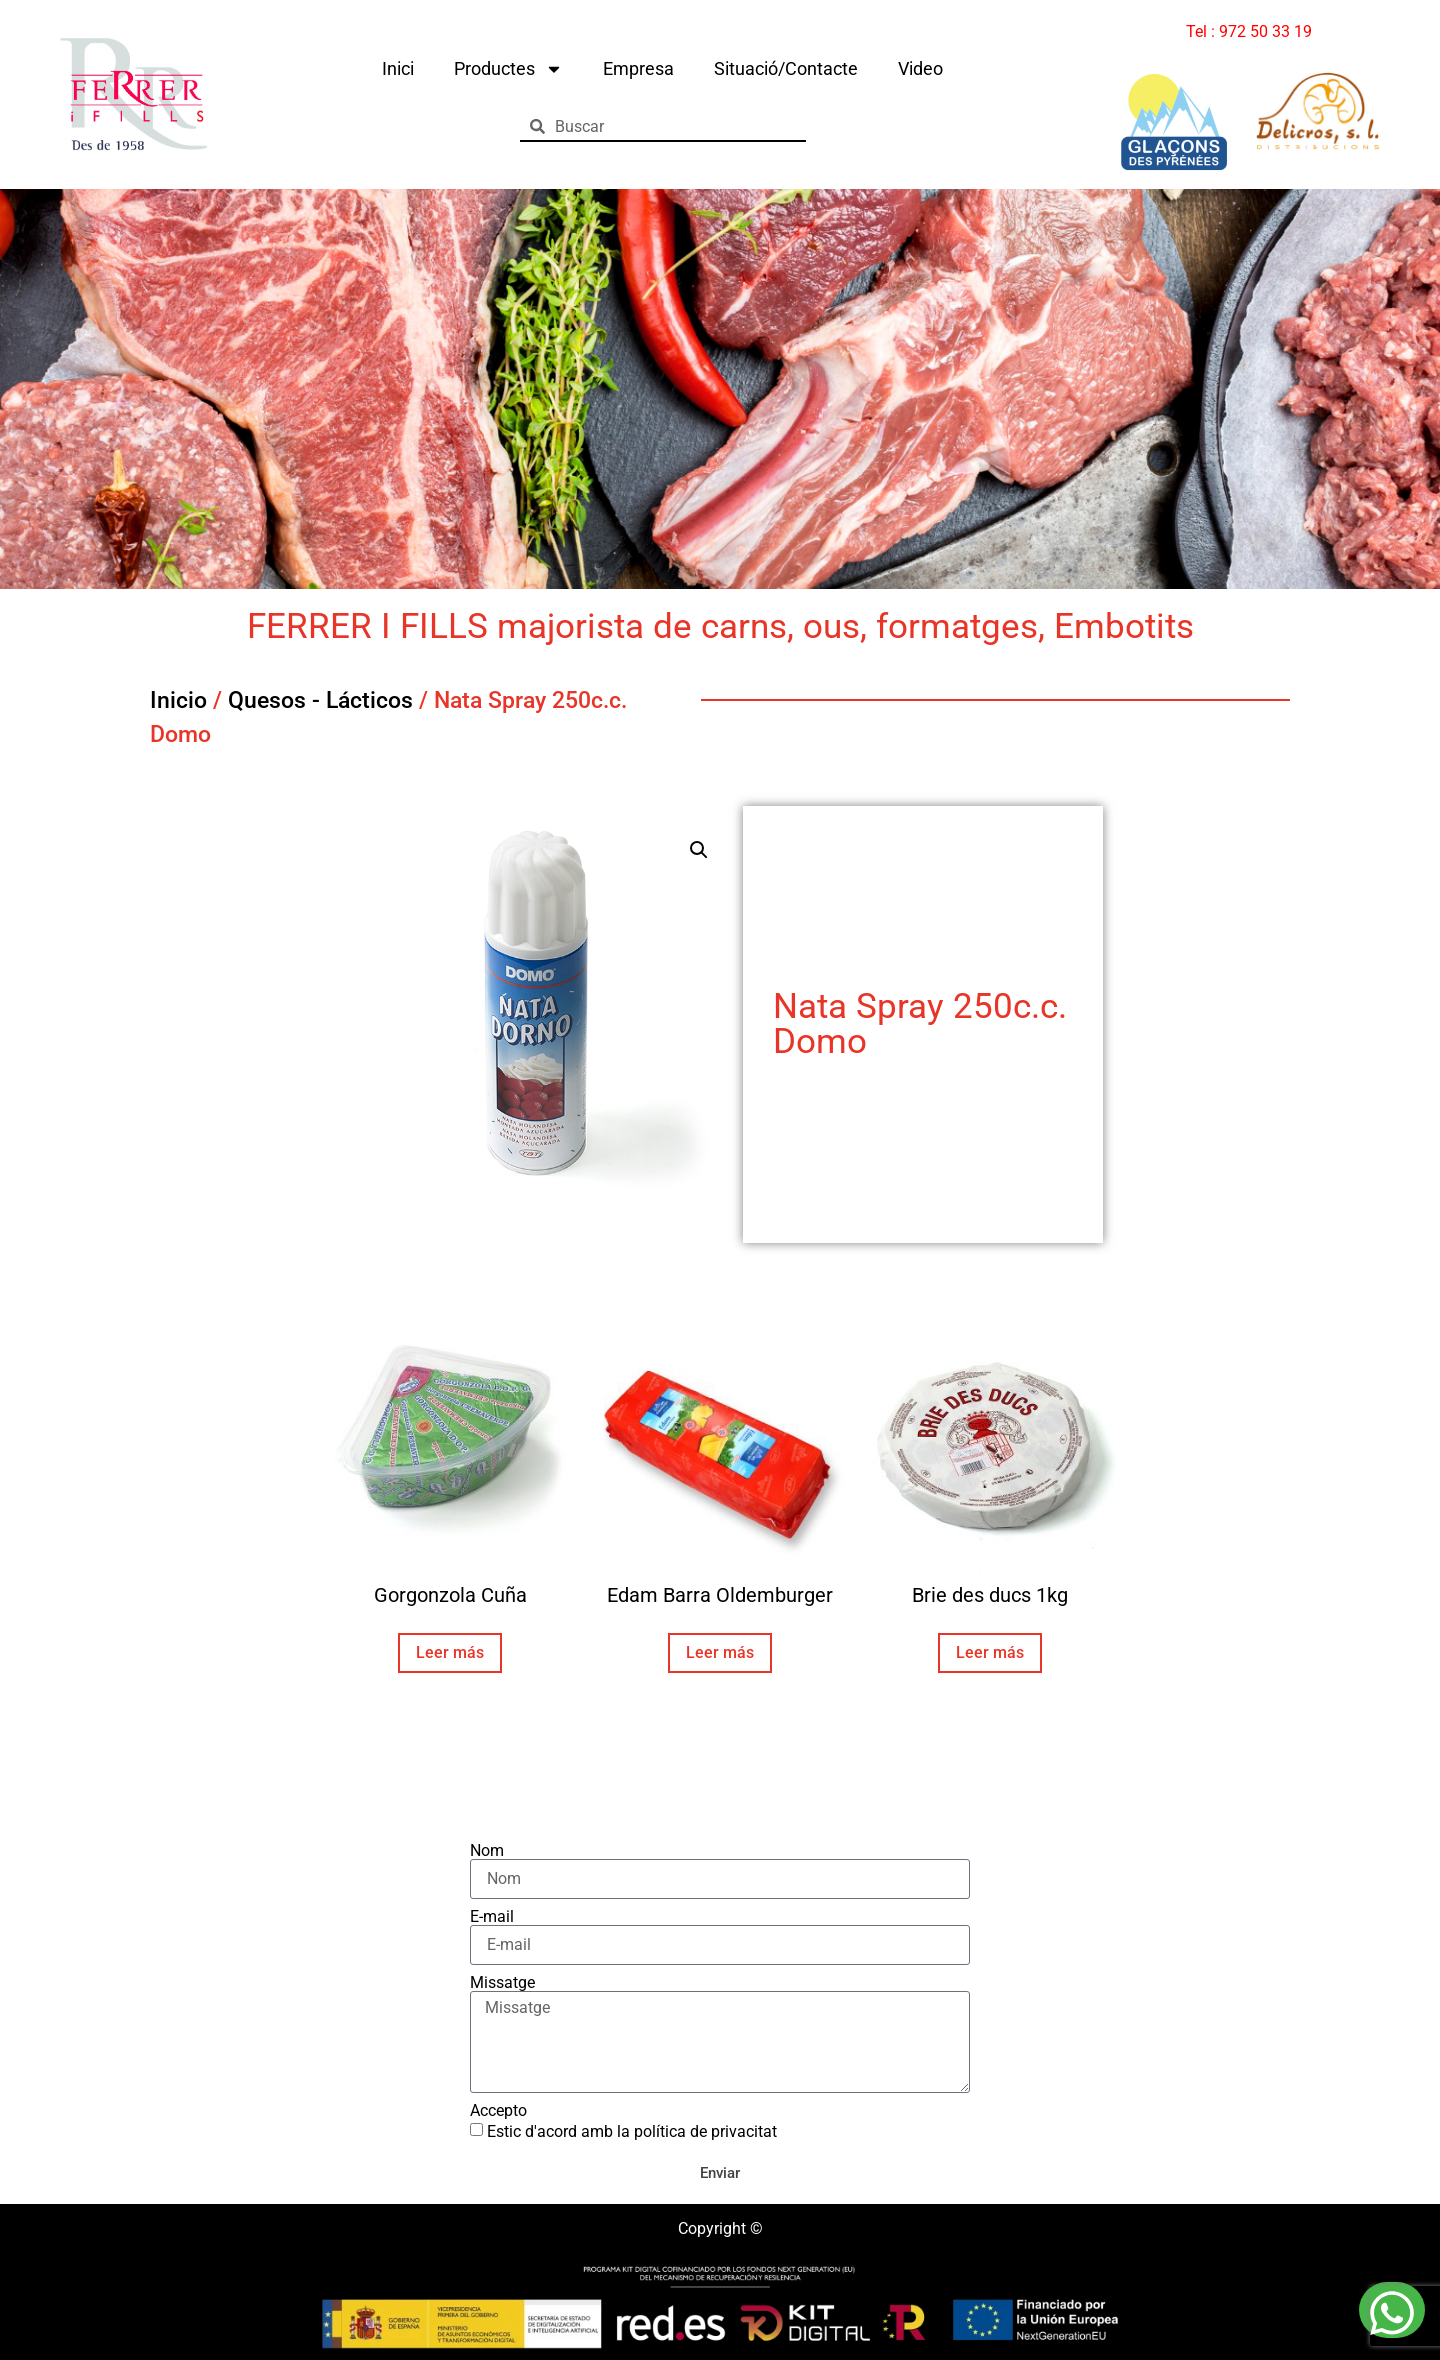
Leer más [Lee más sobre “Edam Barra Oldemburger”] (720, 1652)
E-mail (492, 1917)
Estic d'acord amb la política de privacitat (632, 2131)
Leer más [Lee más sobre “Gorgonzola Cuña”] (450, 1652)
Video (920, 68)
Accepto (498, 2111)
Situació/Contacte (786, 68)
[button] (699, 850)
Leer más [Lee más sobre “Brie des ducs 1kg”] (990, 1652)
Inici (398, 68)
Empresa (638, 68)
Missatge (502, 1983)
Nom (487, 1851)
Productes (508, 69)
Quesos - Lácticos (320, 700)
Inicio (178, 700)
